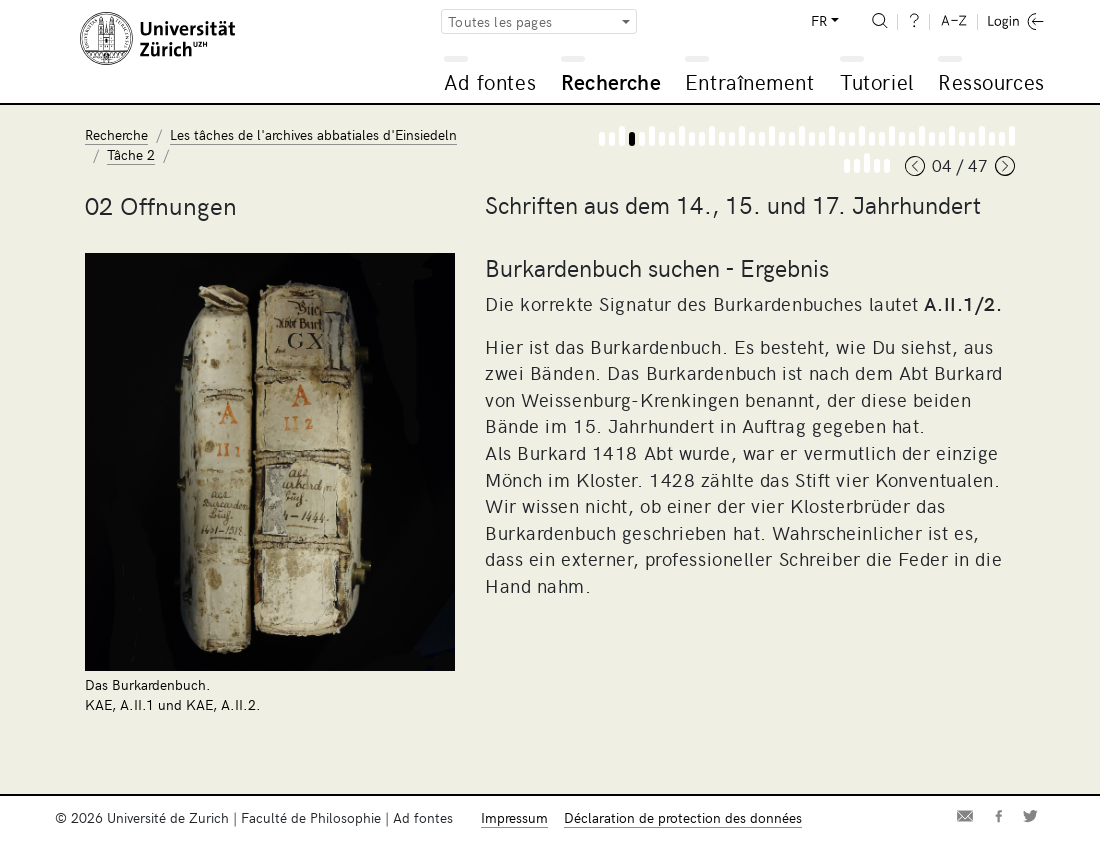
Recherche (611, 81)
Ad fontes (490, 81)
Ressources (991, 81)
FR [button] (819, 20)
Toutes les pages (500, 21)
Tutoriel (876, 81)
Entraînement (749, 81)
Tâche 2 (131, 154)
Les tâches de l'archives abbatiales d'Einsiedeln (313, 134)
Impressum (514, 817)
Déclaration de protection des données (683, 817)
